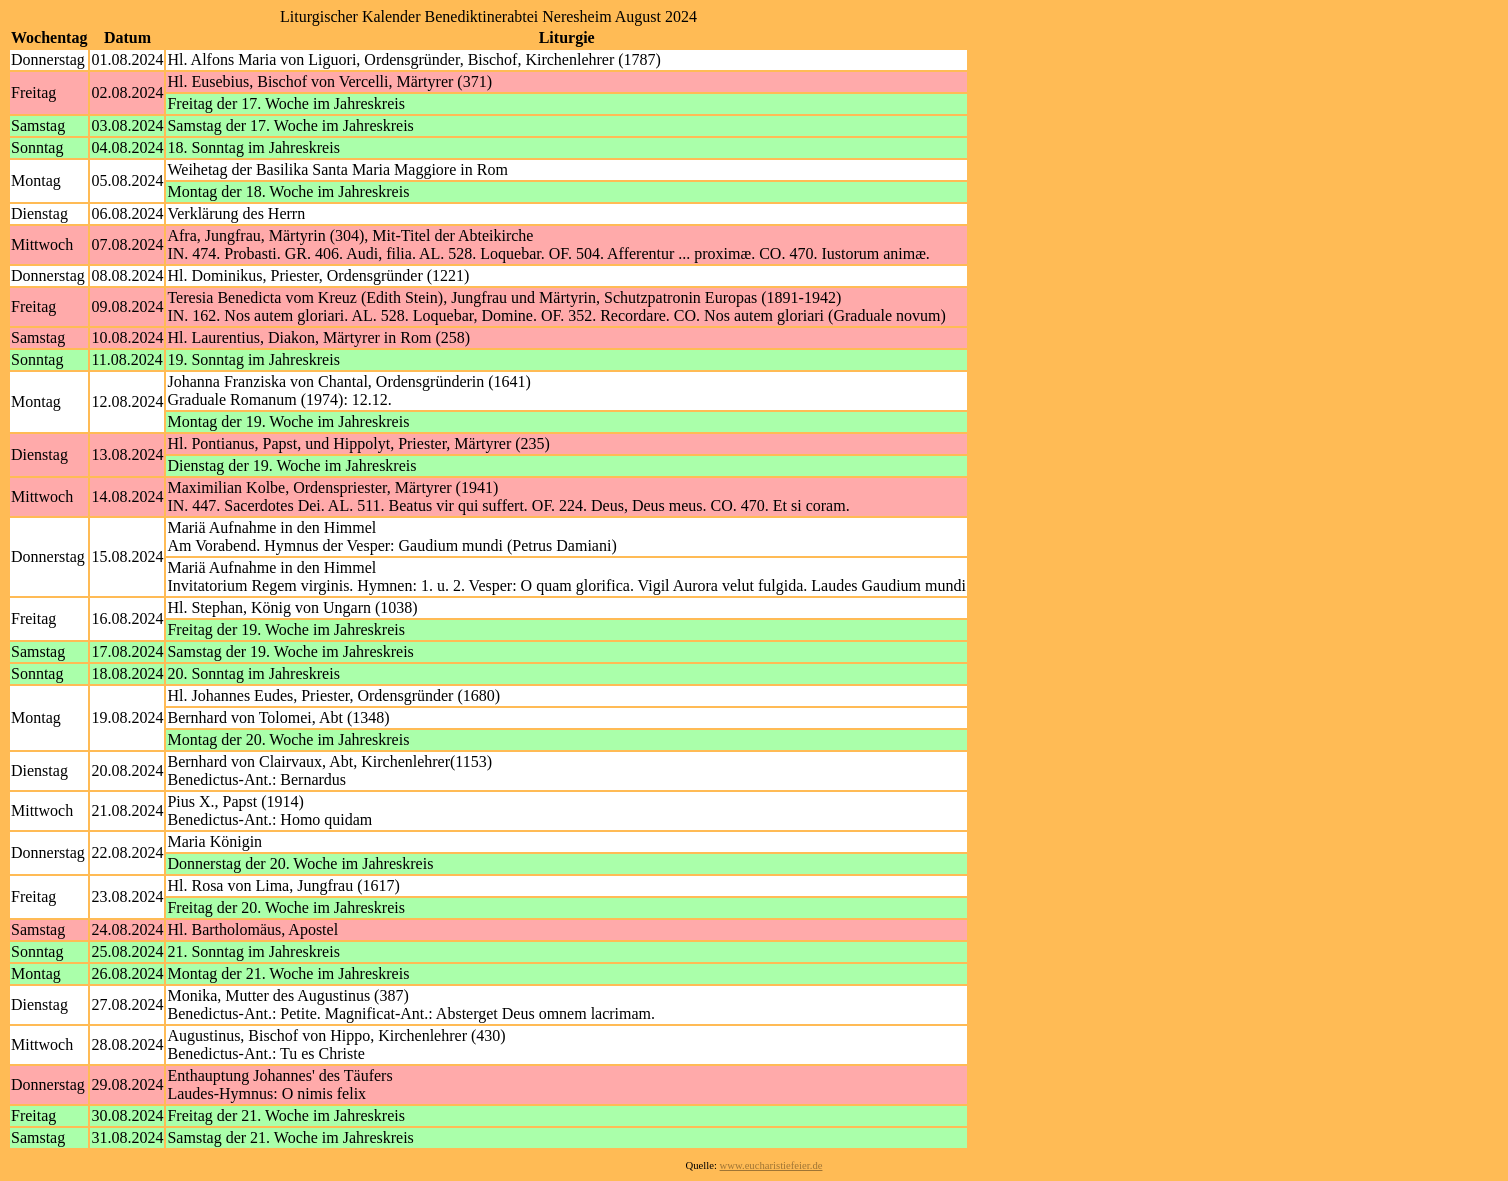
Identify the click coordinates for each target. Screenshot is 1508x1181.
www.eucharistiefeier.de (771, 1165)
